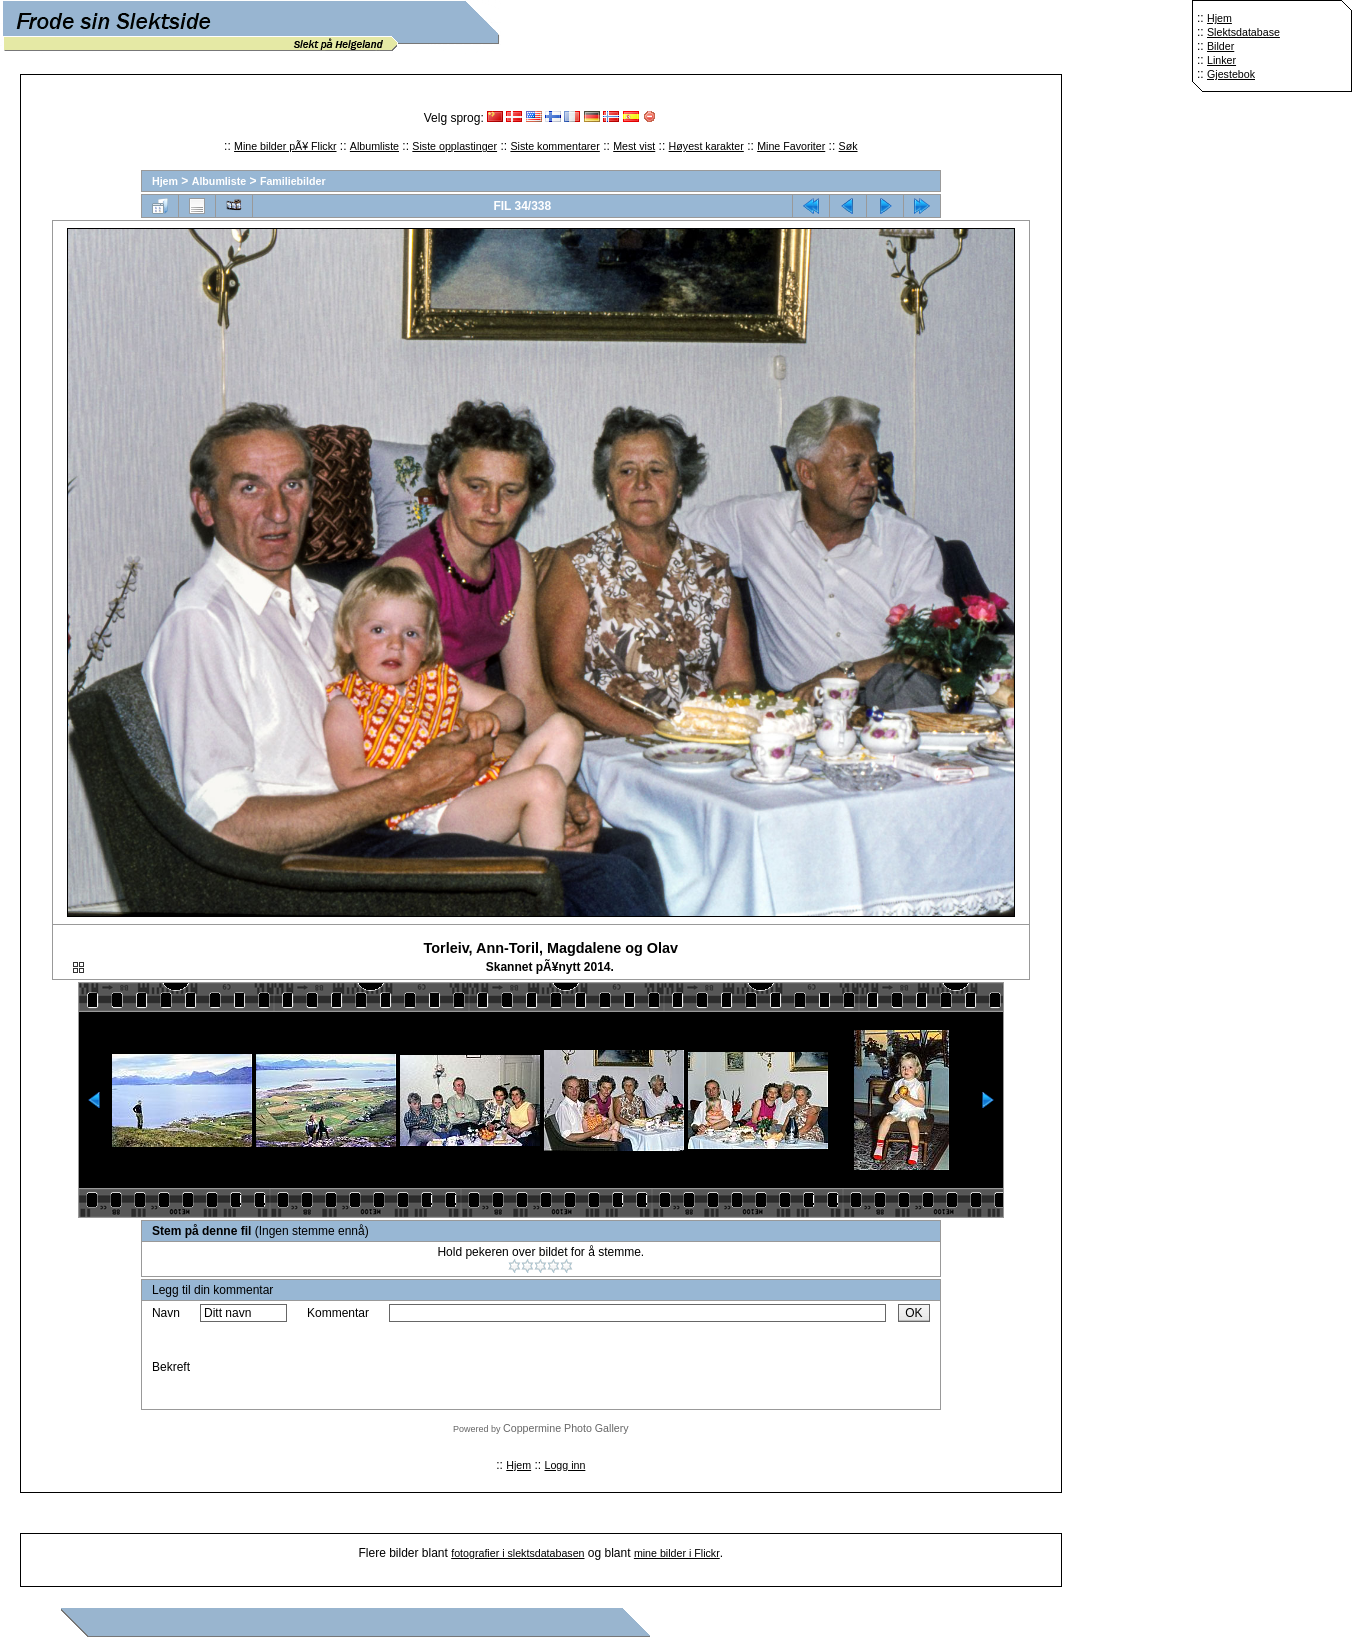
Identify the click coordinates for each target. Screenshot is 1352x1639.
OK (913, 1313)
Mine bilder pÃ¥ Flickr (285, 146)
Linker (1221, 60)
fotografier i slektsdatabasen (517, 1553)
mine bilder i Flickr (677, 1553)
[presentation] (541, 1367)
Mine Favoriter (791, 146)
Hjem (1219, 18)
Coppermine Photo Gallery (566, 1428)
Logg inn (564, 1465)
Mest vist (634, 146)
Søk (848, 146)
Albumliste (374, 146)
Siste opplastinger (454, 146)
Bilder (1220, 46)
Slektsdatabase (1243, 32)
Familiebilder (293, 181)
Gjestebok (1231, 74)
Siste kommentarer (554, 146)
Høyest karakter (706, 146)
